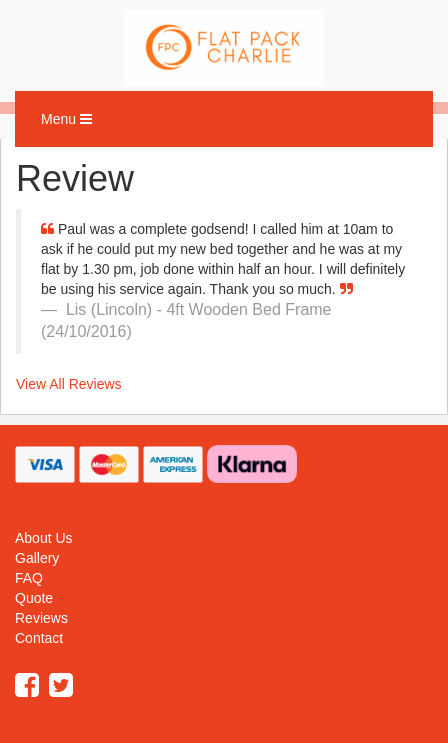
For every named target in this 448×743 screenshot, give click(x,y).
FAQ (29, 578)
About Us (44, 538)
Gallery (37, 558)
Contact (39, 638)
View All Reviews (69, 384)
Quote (34, 598)
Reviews (41, 618)
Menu (71, 123)
